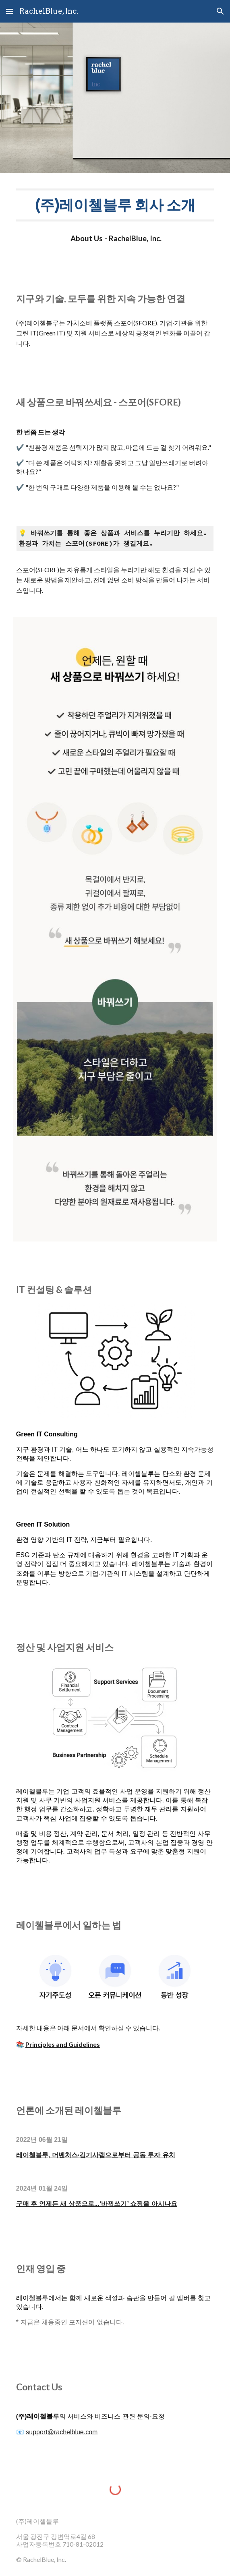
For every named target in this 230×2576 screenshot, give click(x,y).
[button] (9, 11)
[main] (115, 205)
